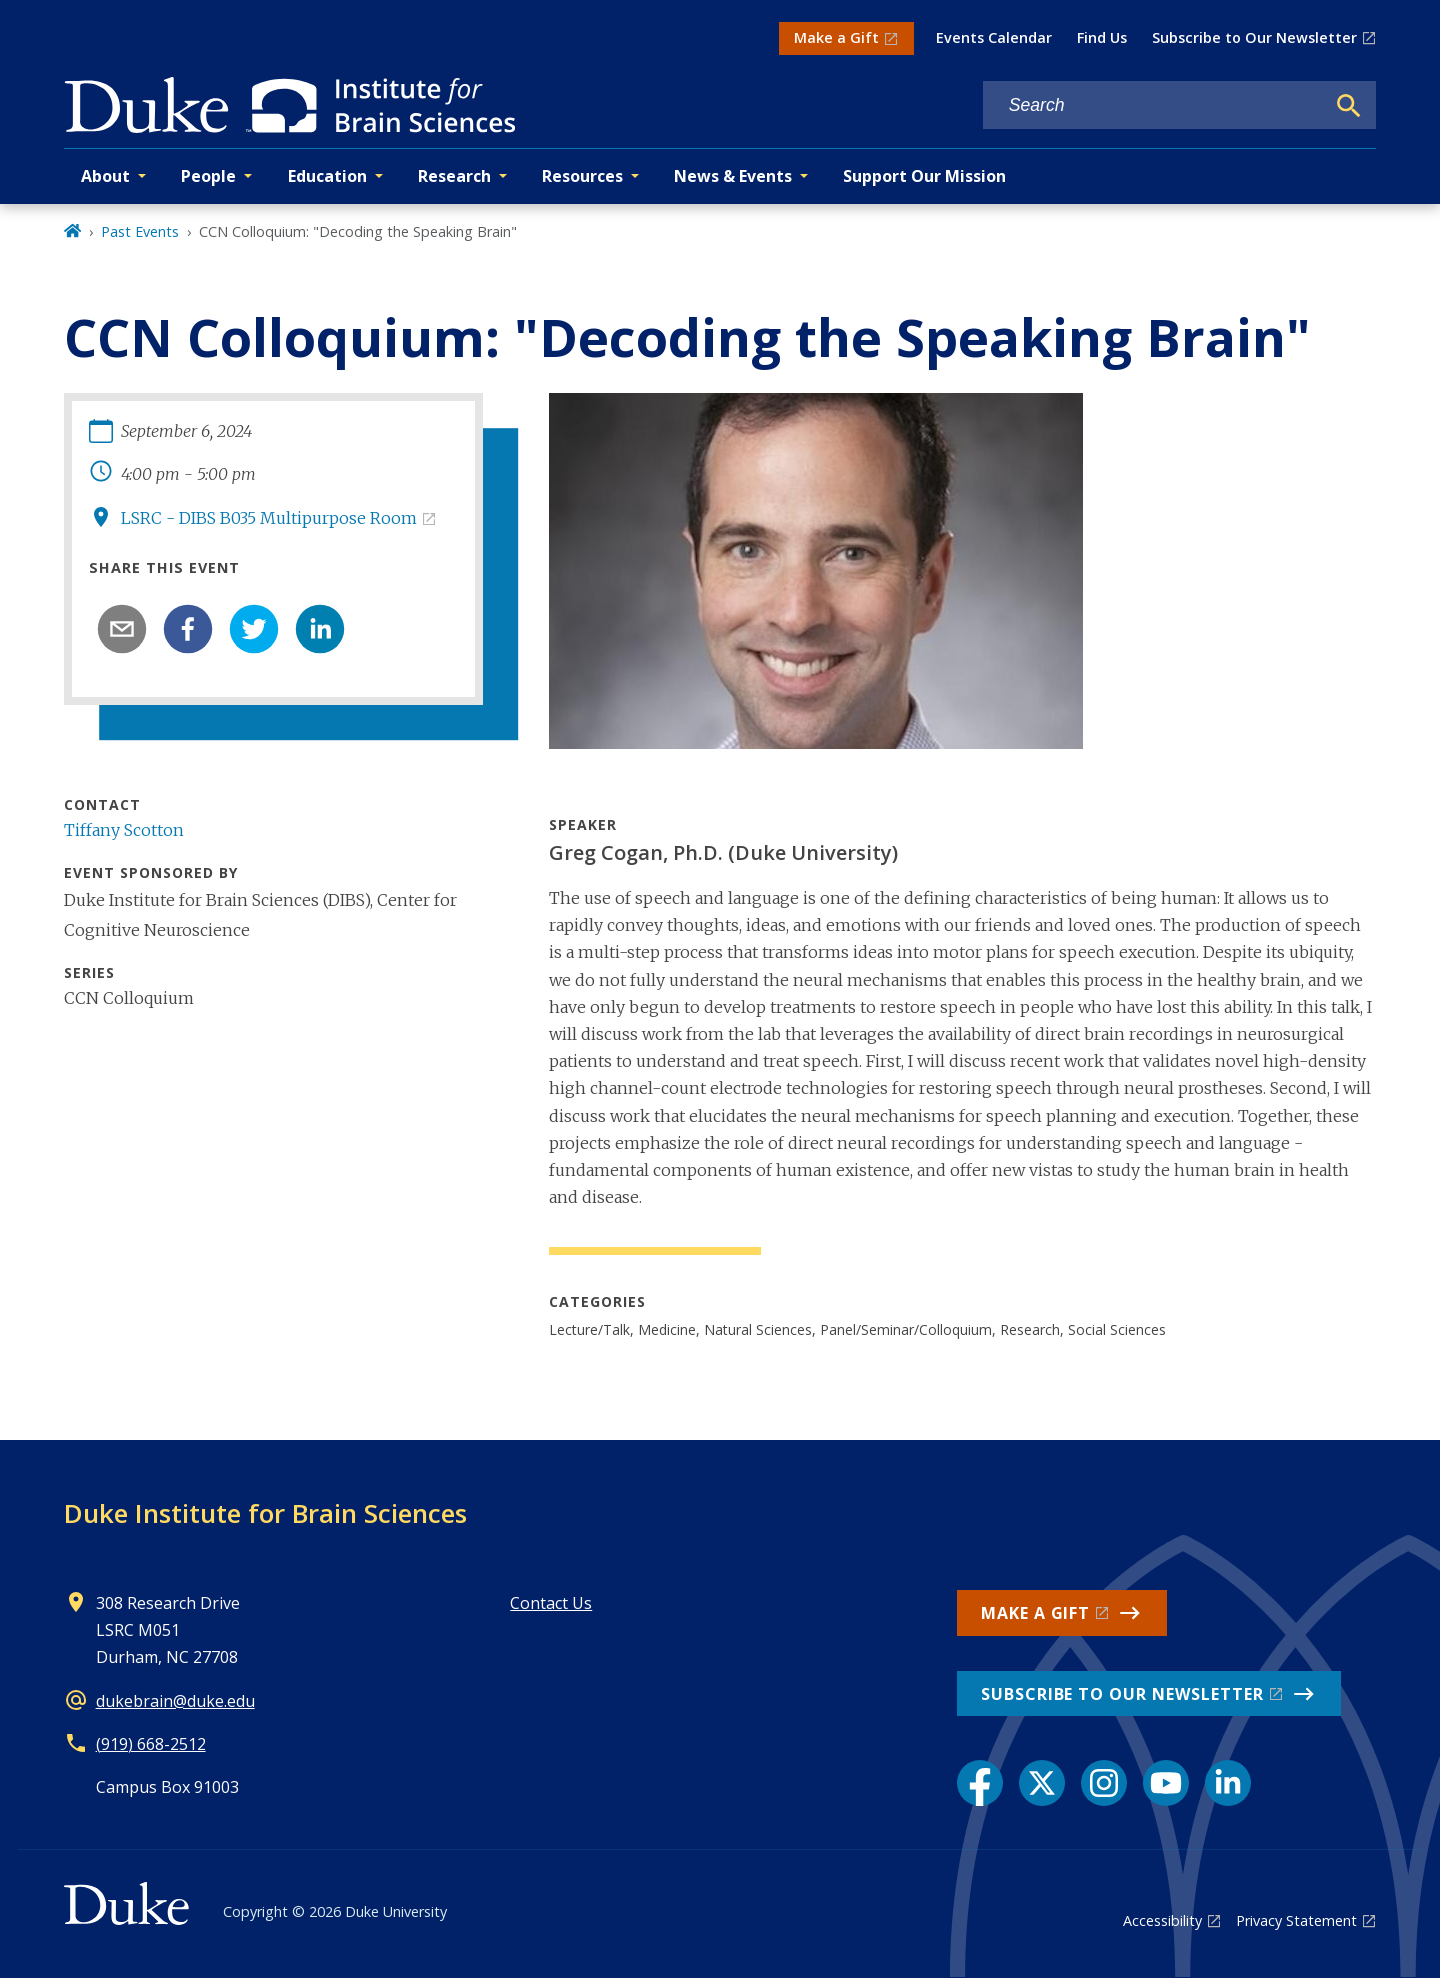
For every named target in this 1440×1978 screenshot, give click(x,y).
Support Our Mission (924, 176)
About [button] (105, 176)
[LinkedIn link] (1228, 1783)
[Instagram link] (1104, 1783)
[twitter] (254, 629)
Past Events (140, 231)
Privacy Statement (1296, 1920)
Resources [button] (582, 176)
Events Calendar (994, 37)
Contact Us (551, 1603)
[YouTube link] (1166, 1783)
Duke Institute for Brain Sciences (265, 1513)
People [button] (208, 176)
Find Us (1102, 37)
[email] (122, 629)
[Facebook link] (980, 1783)
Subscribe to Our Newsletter (1254, 37)
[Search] (1349, 106)
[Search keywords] (1154, 105)
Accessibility (1162, 1920)
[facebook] (188, 629)
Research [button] (454, 176)
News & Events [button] (733, 176)
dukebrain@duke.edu (175, 1701)
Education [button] (327, 176)
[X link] (1042, 1783)
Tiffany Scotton (124, 830)
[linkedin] (320, 629)
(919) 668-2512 (151, 1744)
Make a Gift (836, 37)
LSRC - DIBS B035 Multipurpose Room (269, 518)
